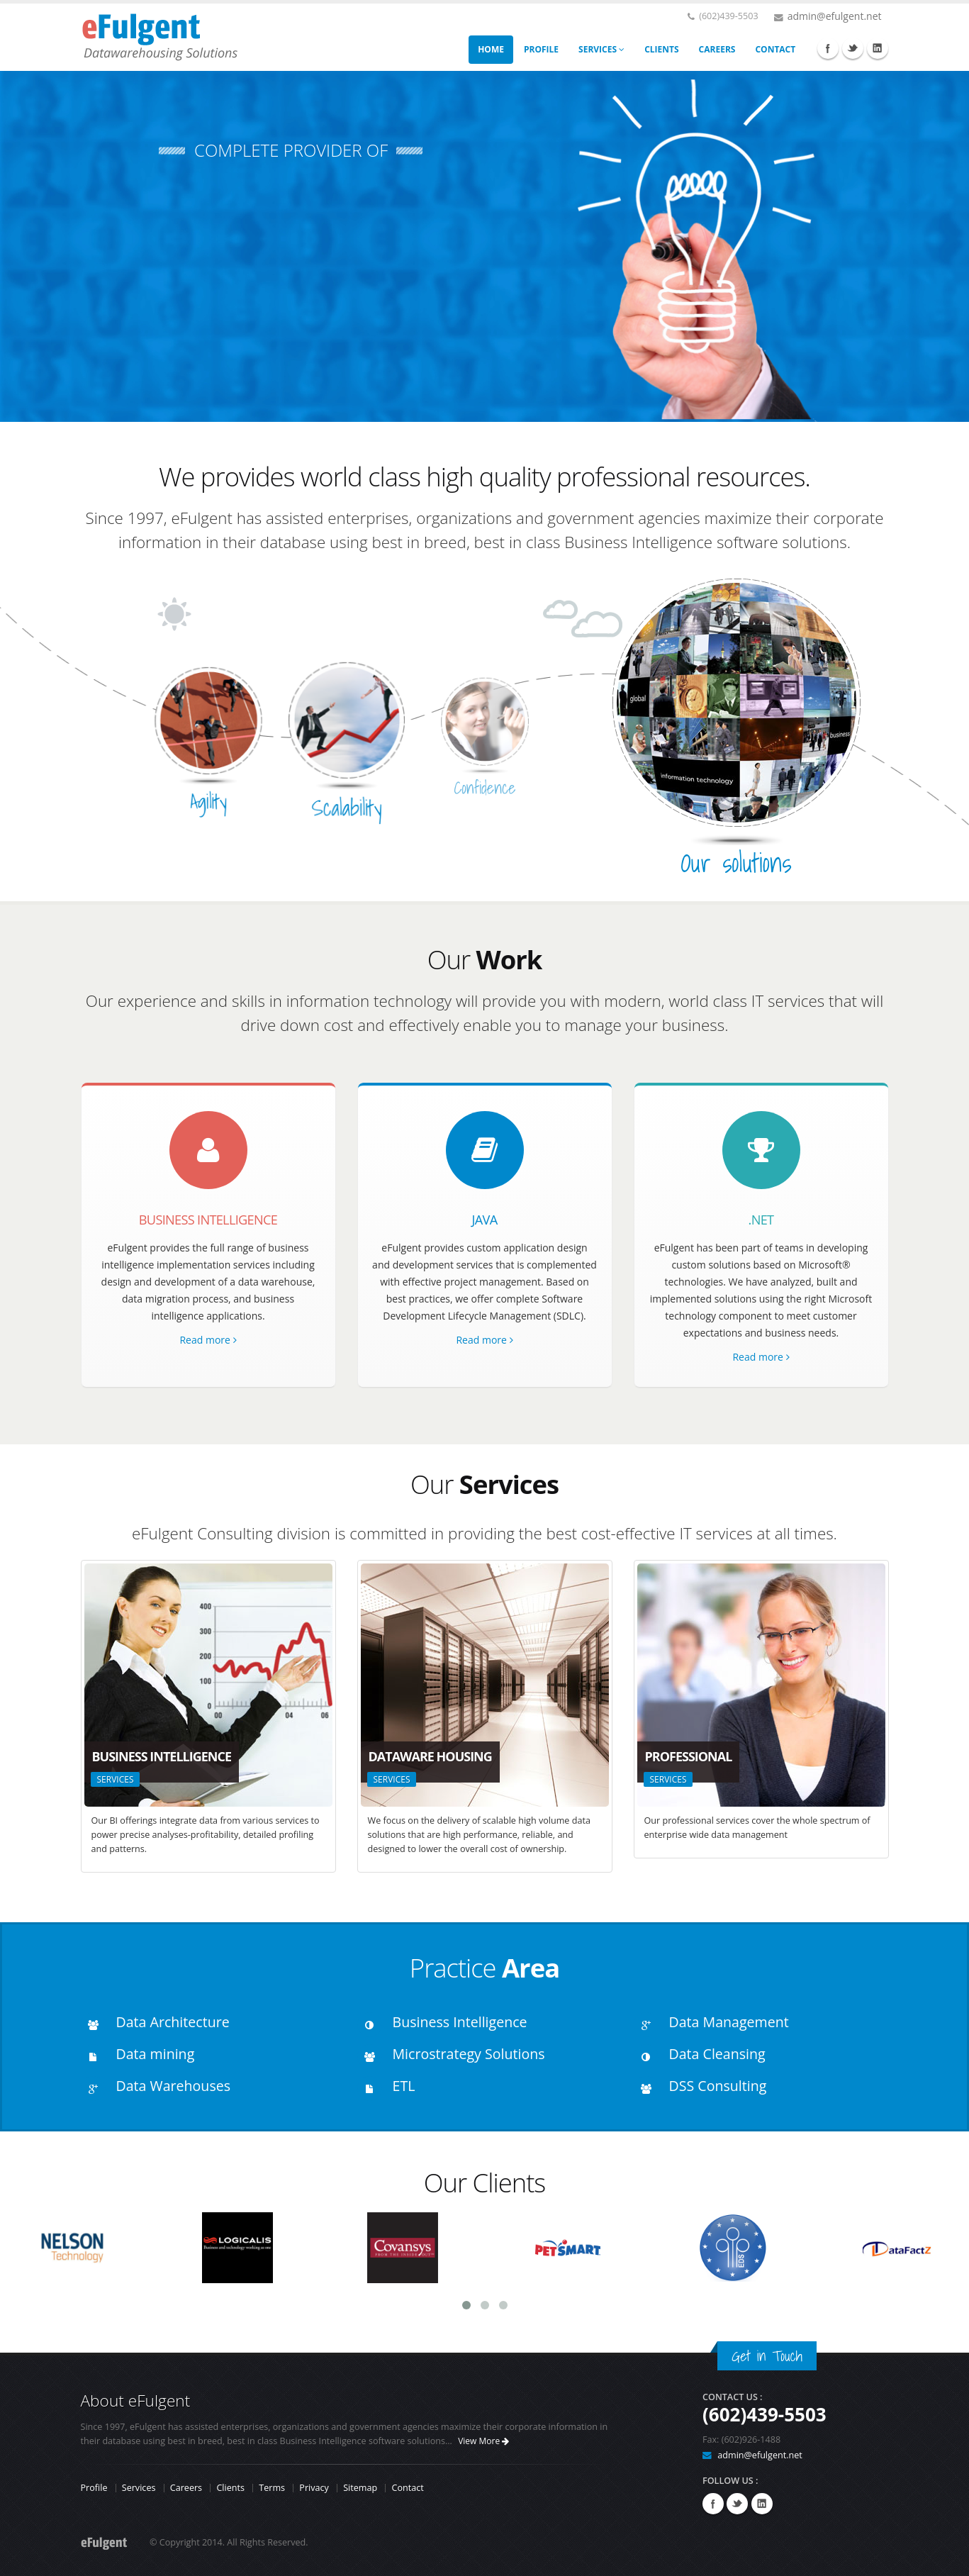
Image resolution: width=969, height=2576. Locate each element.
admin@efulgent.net (835, 16)
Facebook (828, 48)
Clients (230, 2488)
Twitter (852, 48)
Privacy (314, 2488)
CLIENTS (661, 49)
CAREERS (717, 49)
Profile (94, 2488)
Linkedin (877, 48)
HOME (491, 49)
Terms (272, 2488)
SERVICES (601, 49)
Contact (407, 2488)
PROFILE (541, 49)
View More (483, 2441)
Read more (207, 1339)
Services (139, 2488)
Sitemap (360, 2488)
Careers (186, 2488)
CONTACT (775, 49)
